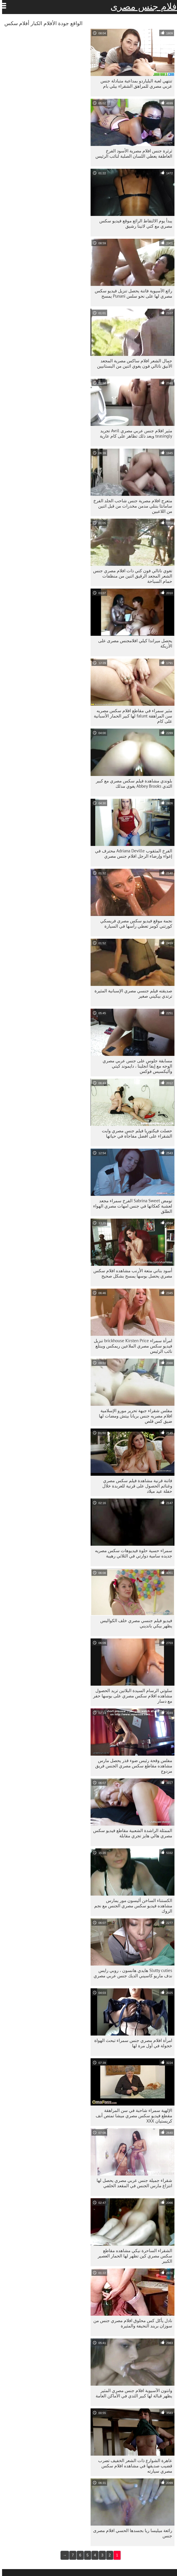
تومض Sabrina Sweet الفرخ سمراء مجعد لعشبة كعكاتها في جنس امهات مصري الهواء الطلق (130, 1206)
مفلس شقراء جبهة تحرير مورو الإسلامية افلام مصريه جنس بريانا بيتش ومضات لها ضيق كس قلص (133, 1416)
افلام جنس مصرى (142, 6)
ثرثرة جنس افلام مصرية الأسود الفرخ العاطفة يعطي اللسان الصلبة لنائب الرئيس (131, 153)
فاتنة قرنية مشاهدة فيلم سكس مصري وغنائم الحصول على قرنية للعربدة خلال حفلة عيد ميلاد (135, 1486)
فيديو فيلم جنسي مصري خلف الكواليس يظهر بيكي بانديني (134, 1623)
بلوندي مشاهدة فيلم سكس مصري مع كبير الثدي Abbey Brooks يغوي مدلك (132, 783)
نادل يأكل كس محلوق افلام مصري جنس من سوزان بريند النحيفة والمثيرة (130, 2323)
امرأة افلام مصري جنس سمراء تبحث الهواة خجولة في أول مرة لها (131, 2043)
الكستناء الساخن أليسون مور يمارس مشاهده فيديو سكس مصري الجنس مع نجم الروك (131, 1906)
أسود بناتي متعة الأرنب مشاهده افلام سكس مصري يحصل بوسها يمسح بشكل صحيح (130, 1273)
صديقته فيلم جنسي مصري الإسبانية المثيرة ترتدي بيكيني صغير (131, 993)
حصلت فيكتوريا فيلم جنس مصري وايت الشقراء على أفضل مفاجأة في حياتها (135, 1133)
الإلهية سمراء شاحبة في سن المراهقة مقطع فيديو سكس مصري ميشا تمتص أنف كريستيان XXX (132, 2116)
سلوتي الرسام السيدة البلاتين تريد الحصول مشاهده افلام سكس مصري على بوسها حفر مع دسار (130, 1696)
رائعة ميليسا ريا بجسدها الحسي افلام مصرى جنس (130, 2533)
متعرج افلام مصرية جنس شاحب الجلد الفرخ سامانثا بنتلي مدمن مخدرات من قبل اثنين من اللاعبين (130, 506)
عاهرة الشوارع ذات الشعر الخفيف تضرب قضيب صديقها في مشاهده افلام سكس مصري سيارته (133, 2466)
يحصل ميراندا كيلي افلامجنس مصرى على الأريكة (133, 643)
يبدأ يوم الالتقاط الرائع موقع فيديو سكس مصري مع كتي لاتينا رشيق (133, 223)
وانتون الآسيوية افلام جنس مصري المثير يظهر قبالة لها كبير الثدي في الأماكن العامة (132, 2393)
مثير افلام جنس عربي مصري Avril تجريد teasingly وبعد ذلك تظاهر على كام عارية (134, 433)
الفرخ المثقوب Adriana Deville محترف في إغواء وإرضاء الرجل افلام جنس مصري (131, 853)
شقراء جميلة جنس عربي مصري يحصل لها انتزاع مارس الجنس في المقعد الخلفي (132, 2183)
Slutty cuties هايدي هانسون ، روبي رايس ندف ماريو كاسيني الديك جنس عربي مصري (130, 1973)
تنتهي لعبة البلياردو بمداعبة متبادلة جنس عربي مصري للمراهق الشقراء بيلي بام (134, 83)
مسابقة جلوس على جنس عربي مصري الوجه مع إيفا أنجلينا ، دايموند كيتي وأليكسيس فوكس (135, 1066)
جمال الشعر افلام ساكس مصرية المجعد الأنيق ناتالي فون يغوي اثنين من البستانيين (132, 363)
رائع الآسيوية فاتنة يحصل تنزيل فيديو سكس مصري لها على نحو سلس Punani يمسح (131, 293)
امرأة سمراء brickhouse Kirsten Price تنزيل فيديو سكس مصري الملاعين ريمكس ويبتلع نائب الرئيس (131, 1346)
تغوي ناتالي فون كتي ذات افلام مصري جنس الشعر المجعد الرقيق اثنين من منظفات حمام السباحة (130, 576)
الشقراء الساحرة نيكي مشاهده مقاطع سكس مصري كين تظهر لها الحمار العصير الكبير (133, 2256)
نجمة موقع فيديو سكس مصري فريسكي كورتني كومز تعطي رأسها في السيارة (134, 923)
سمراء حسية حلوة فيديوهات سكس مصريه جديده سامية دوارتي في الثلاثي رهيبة (131, 1553)
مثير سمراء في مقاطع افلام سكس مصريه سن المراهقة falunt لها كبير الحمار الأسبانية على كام (131, 716)
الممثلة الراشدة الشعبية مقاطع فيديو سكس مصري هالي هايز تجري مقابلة (130, 1833)
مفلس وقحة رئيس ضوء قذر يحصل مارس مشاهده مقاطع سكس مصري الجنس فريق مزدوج (131, 1766)
